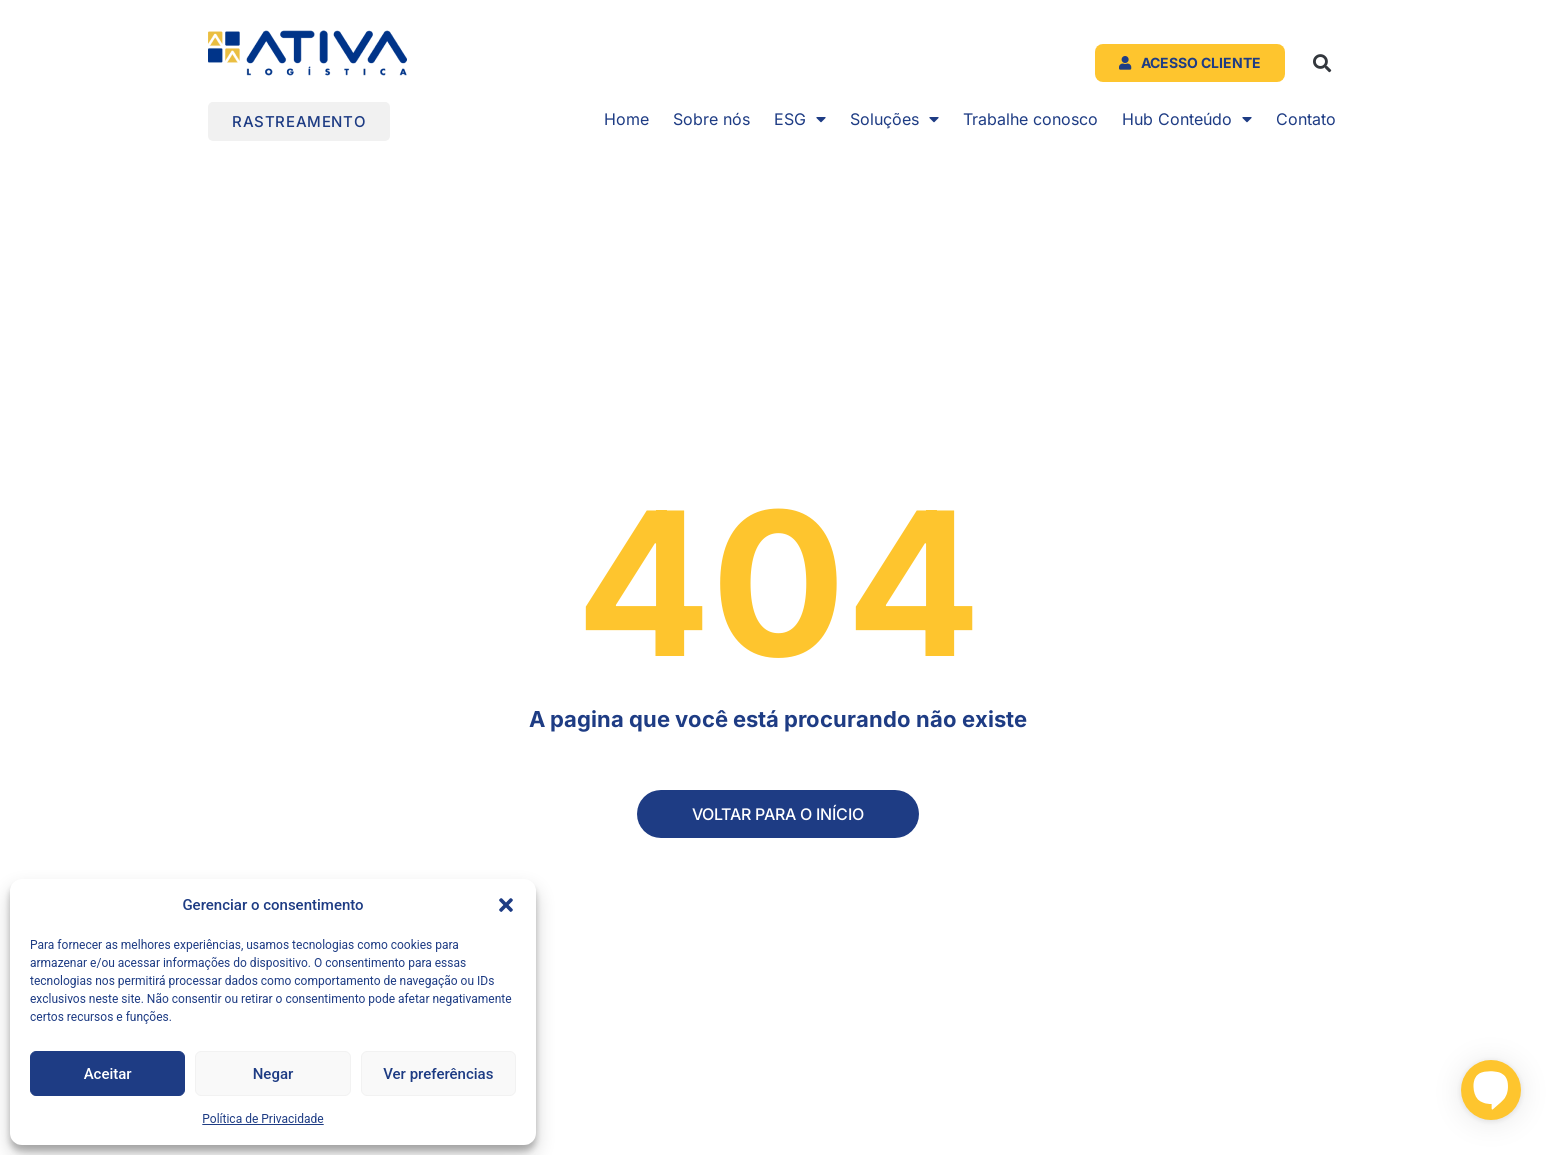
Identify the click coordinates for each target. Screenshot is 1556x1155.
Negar (273, 1074)
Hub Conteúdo (1187, 119)
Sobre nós (711, 119)
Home (626, 119)
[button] (506, 905)
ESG (800, 119)
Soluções (894, 119)
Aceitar (108, 1074)
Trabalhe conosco (1030, 119)
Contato (1306, 119)
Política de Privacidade (262, 1119)
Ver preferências (438, 1074)
